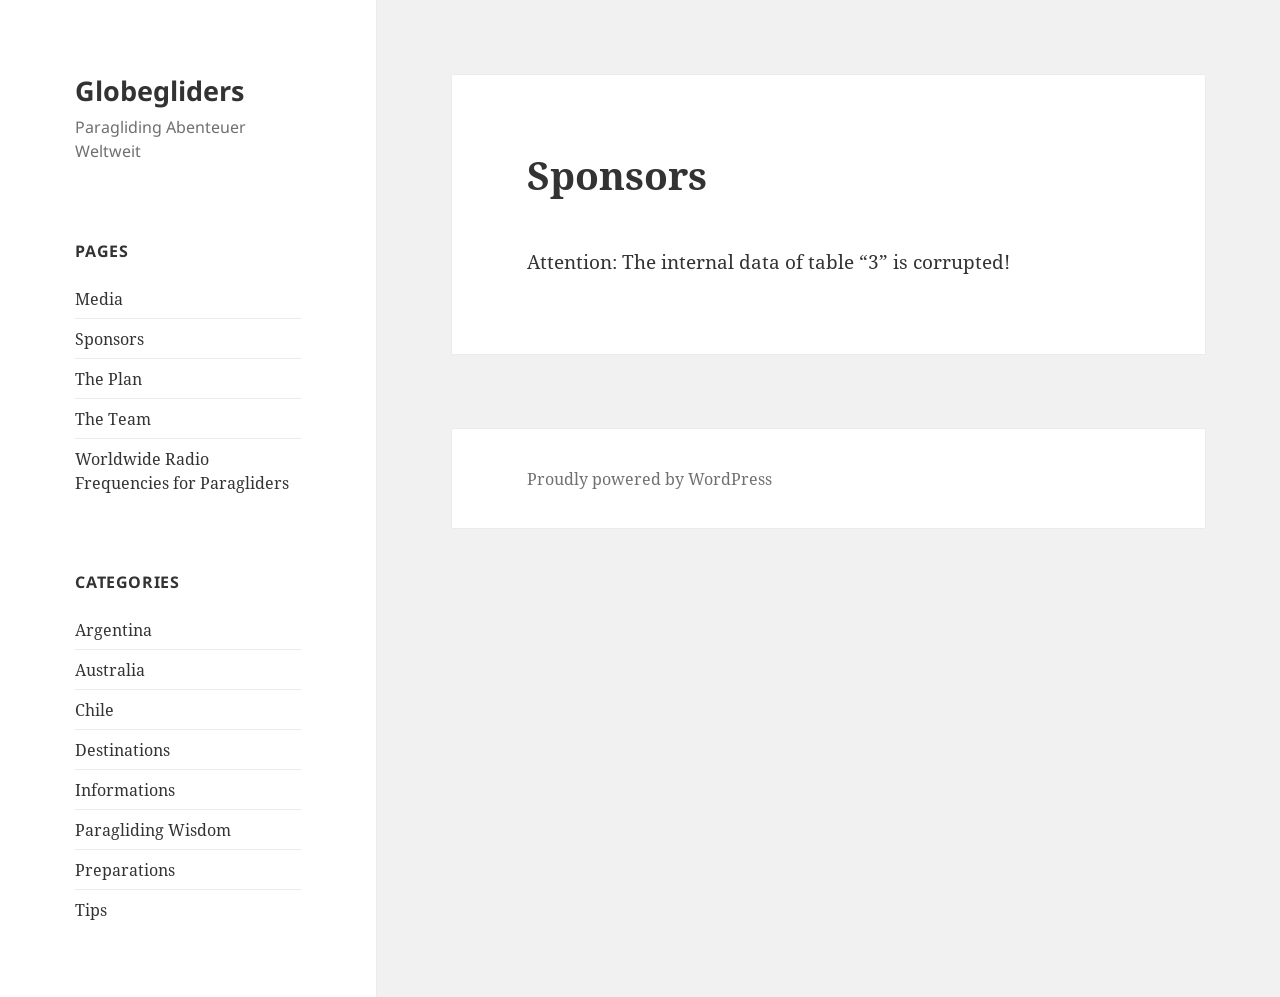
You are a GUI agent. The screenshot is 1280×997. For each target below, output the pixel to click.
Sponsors (109, 339)
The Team (113, 419)
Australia (110, 670)
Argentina (113, 630)
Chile (94, 710)
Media (99, 299)
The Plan (108, 379)
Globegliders (159, 90)
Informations (125, 790)
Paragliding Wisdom (153, 830)
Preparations (125, 870)
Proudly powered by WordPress (649, 479)
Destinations (122, 750)
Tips (91, 910)
